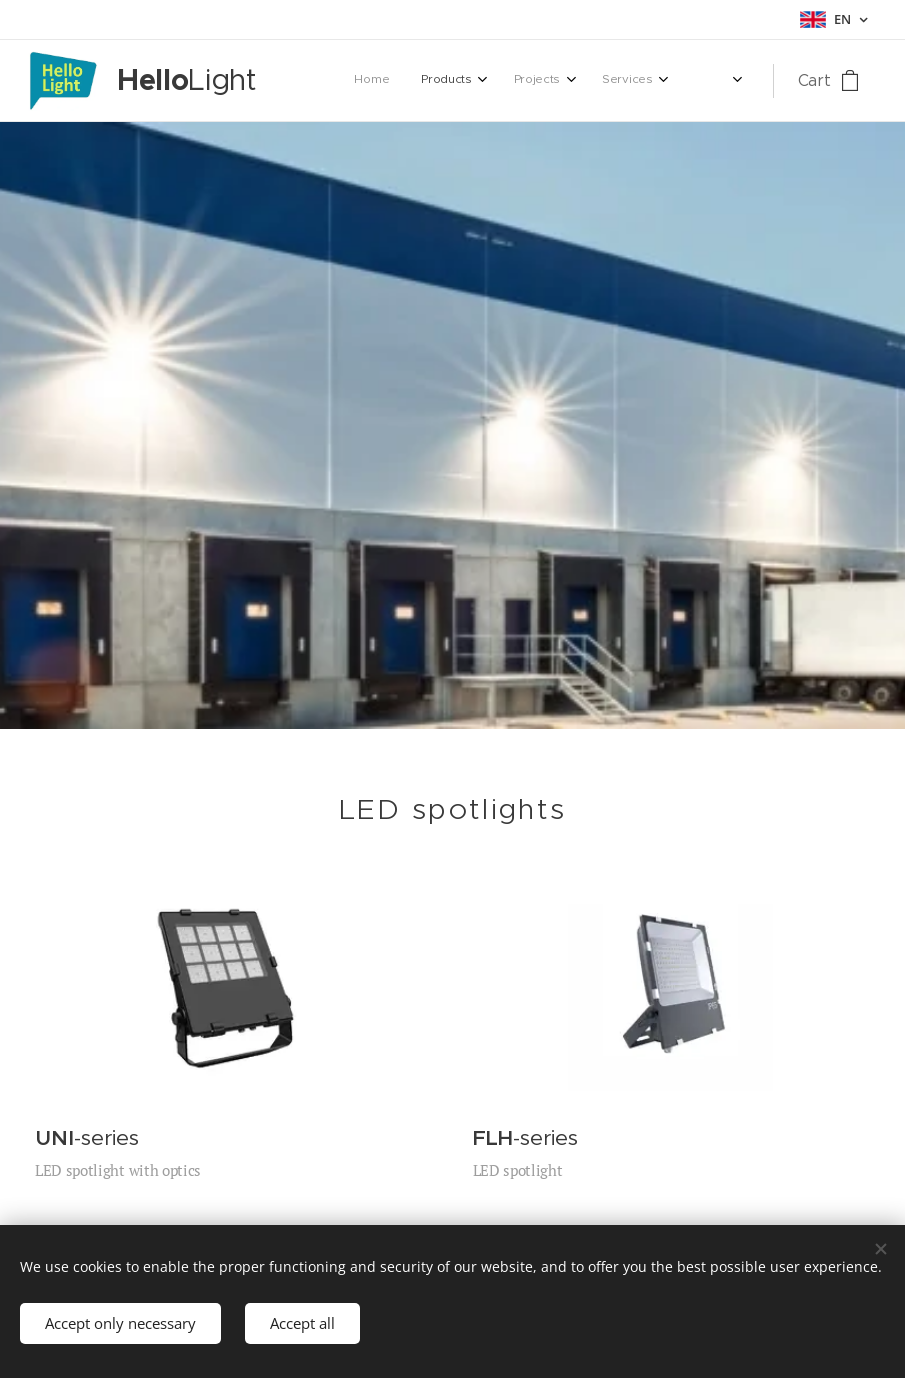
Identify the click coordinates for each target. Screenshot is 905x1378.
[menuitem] (510, 81)
